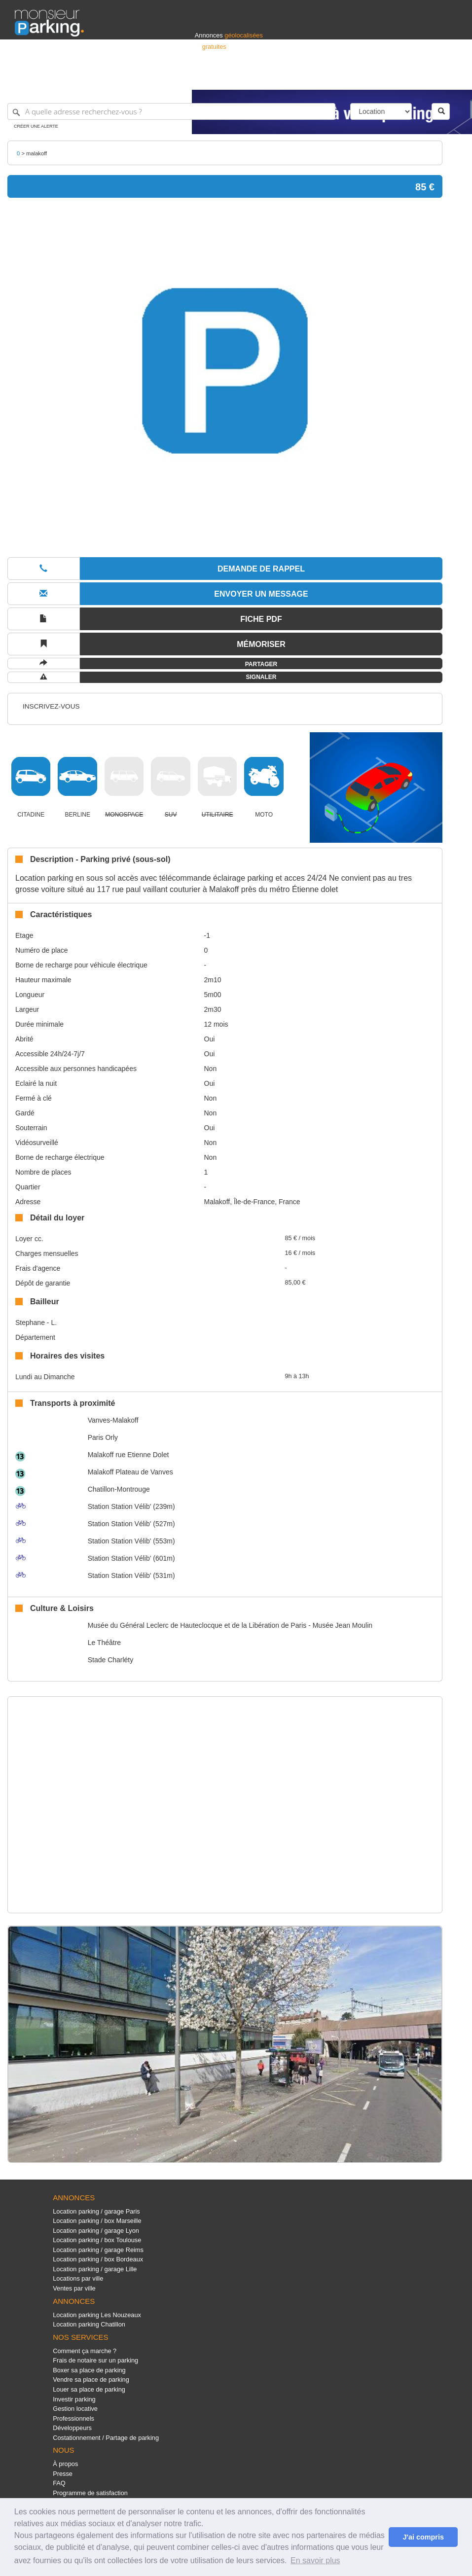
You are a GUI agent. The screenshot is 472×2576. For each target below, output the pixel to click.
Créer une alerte (36, 126)
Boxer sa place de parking (89, 2370)
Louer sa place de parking (89, 2389)
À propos (65, 2464)
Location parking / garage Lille (95, 2269)
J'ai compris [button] (422, 2537)
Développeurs (72, 2428)
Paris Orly (103, 1437)
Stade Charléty (111, 1660)
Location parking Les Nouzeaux (97, 2315)
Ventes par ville (74, 2288)
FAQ (59, 2483)
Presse (63, 2473)
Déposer (366, 77)
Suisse (447, 77)
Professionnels (294, 77)
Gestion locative (75, 2408)
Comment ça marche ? (84, 2351)
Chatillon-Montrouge (119, 1489)
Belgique (420, 77)
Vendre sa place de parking (91, 2379)
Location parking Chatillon (89, 2324)
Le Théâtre (104, 1642)
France (393, 77)
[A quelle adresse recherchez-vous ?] (171, 111)
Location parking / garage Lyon (96, 2230)
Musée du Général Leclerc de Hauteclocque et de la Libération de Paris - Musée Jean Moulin (230, 1625)
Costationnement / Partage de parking (106, 2437)
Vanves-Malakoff (113, 1420)
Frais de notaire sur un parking (95, 2360)
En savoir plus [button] (315, 2560)
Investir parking (74, 2399)
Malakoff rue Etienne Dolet (128, 1455)
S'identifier (334, 77)
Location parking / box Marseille (97, 2220)
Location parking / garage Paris (96, 2211)
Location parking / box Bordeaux (98, 2259)
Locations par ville (78, 2278)
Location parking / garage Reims (98, 2250)
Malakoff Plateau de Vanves (130, 1472)
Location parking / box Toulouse (97, 2240)
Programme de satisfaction (90, 2493)
